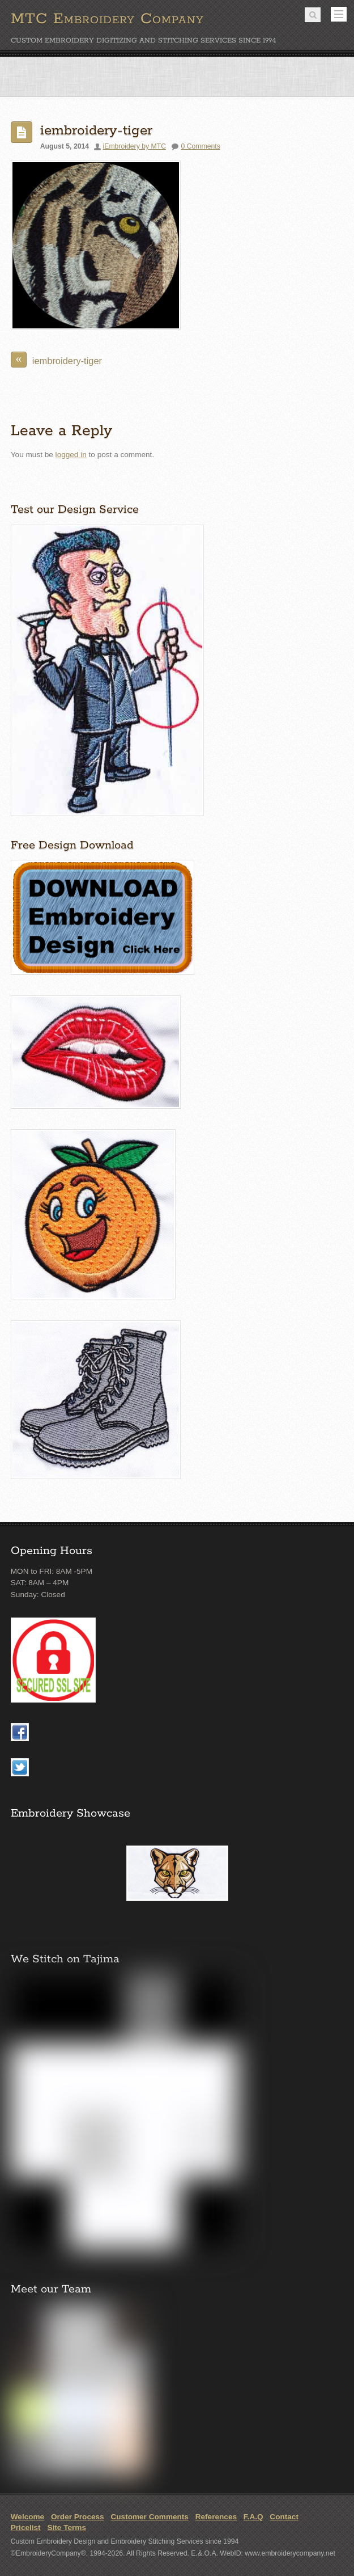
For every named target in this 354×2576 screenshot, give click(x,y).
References (216, 2516)
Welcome (27, 2516)
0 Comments (200, 146)
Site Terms (66, 2527)
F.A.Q (253, 2516)
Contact (284, 2516)
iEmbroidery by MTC (135, 146)
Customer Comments (149, 2516)
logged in (71, 454)
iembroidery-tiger (96, 131)
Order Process (77, 2516)
